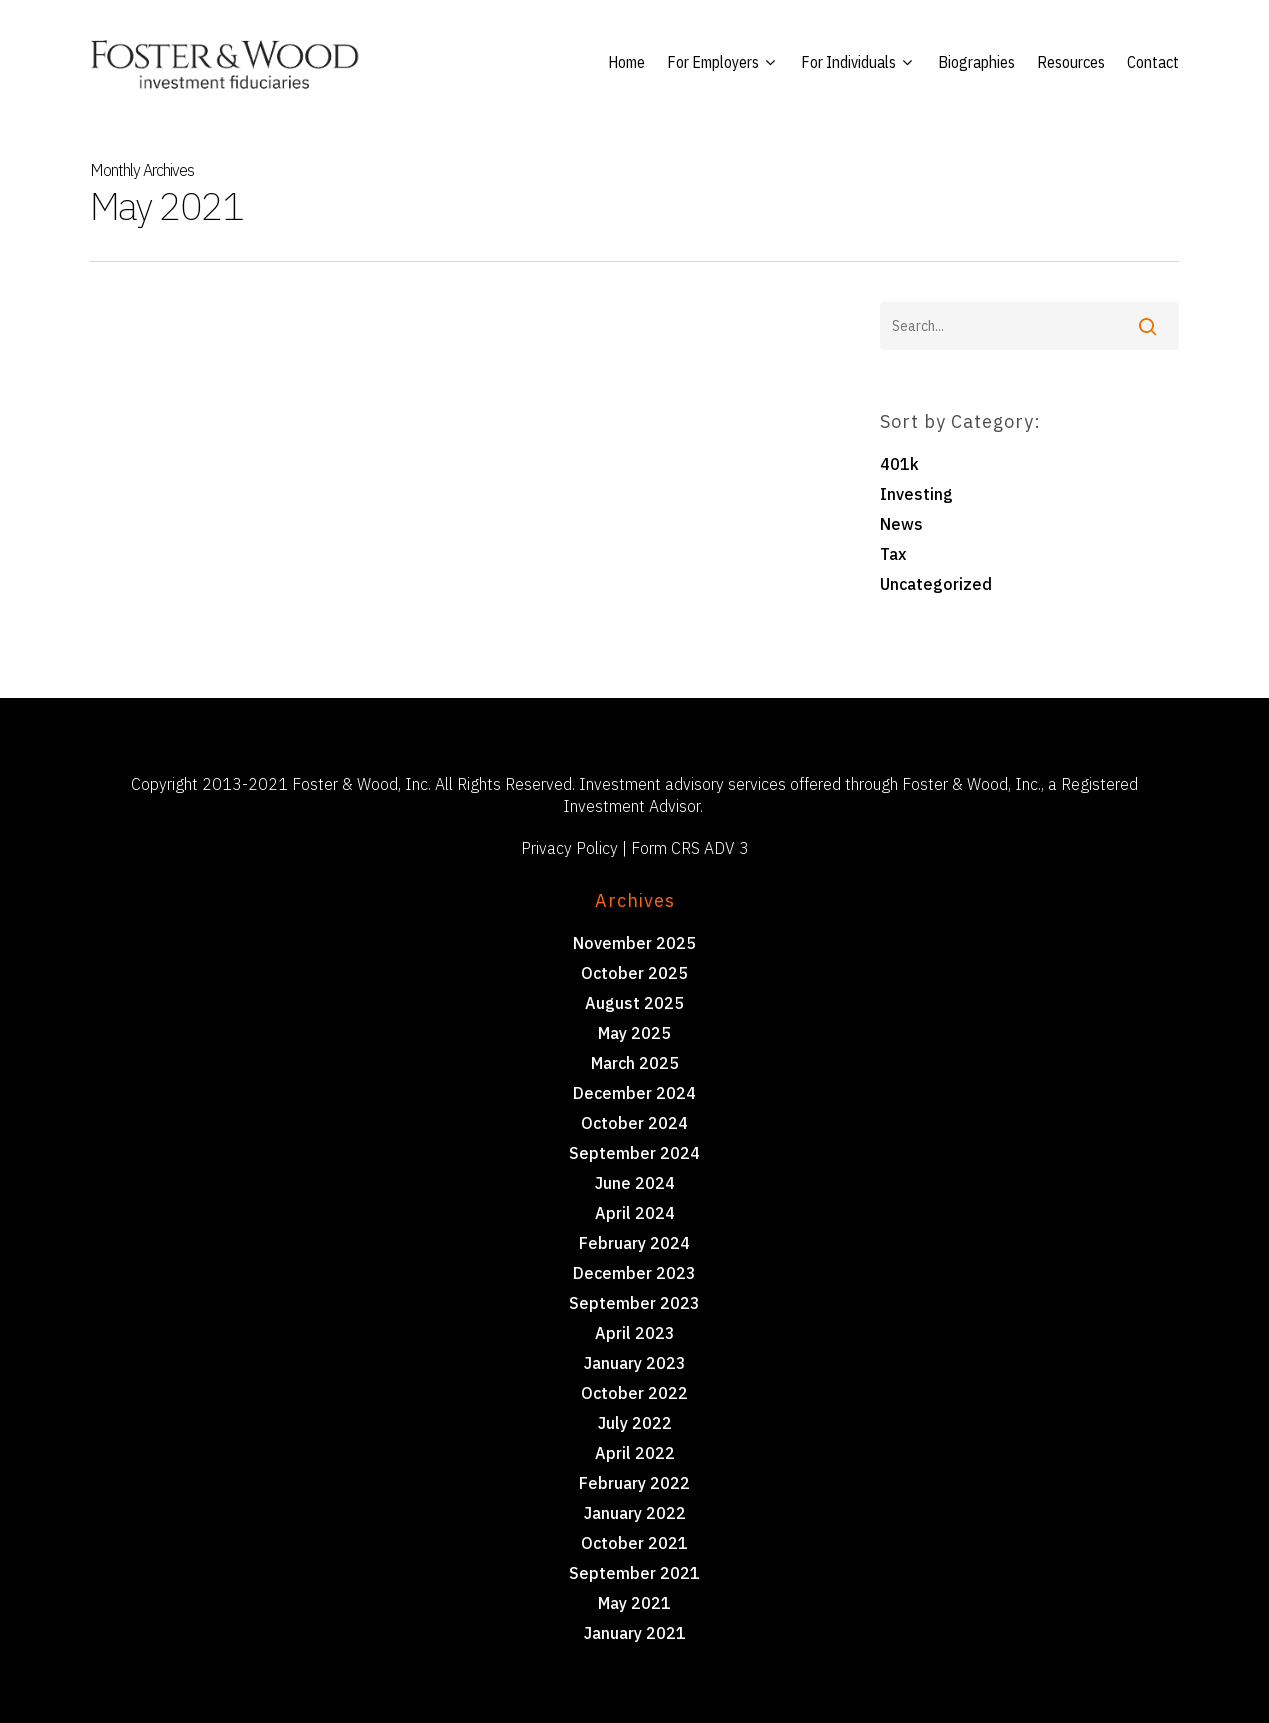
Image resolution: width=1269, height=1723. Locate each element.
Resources (1071, 62)
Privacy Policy (569, 848)
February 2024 (634, 1243)
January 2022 (635, 1513)
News (901, 524)
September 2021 (634, 1573)
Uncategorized (936, 584)
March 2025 (635, 1063)
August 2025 (634, 1003)
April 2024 (635, 1213)
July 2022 (635, 1423)
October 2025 (634, 973)
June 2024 (635, 1183)
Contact (1153, 62)
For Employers (721, 62)
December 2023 (634, 1273)
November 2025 (634, 943)
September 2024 (634, 1153)
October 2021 (634, 1543)
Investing (916, 494)
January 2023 (635, 1363)
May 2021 (634, 1603)
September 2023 (634, 1303)
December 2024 (634, 1093)
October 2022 (634, 1393)
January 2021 (635, 1633)
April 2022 (635, 1453)
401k (899, 464)
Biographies (976, 62)
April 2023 (635, 1333)
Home (626, 62)
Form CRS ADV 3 (690, 848)
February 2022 (634, 1483)
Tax (893, 554)
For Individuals (856, 62)
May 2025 (634, 1033)
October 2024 (634, 1123)
